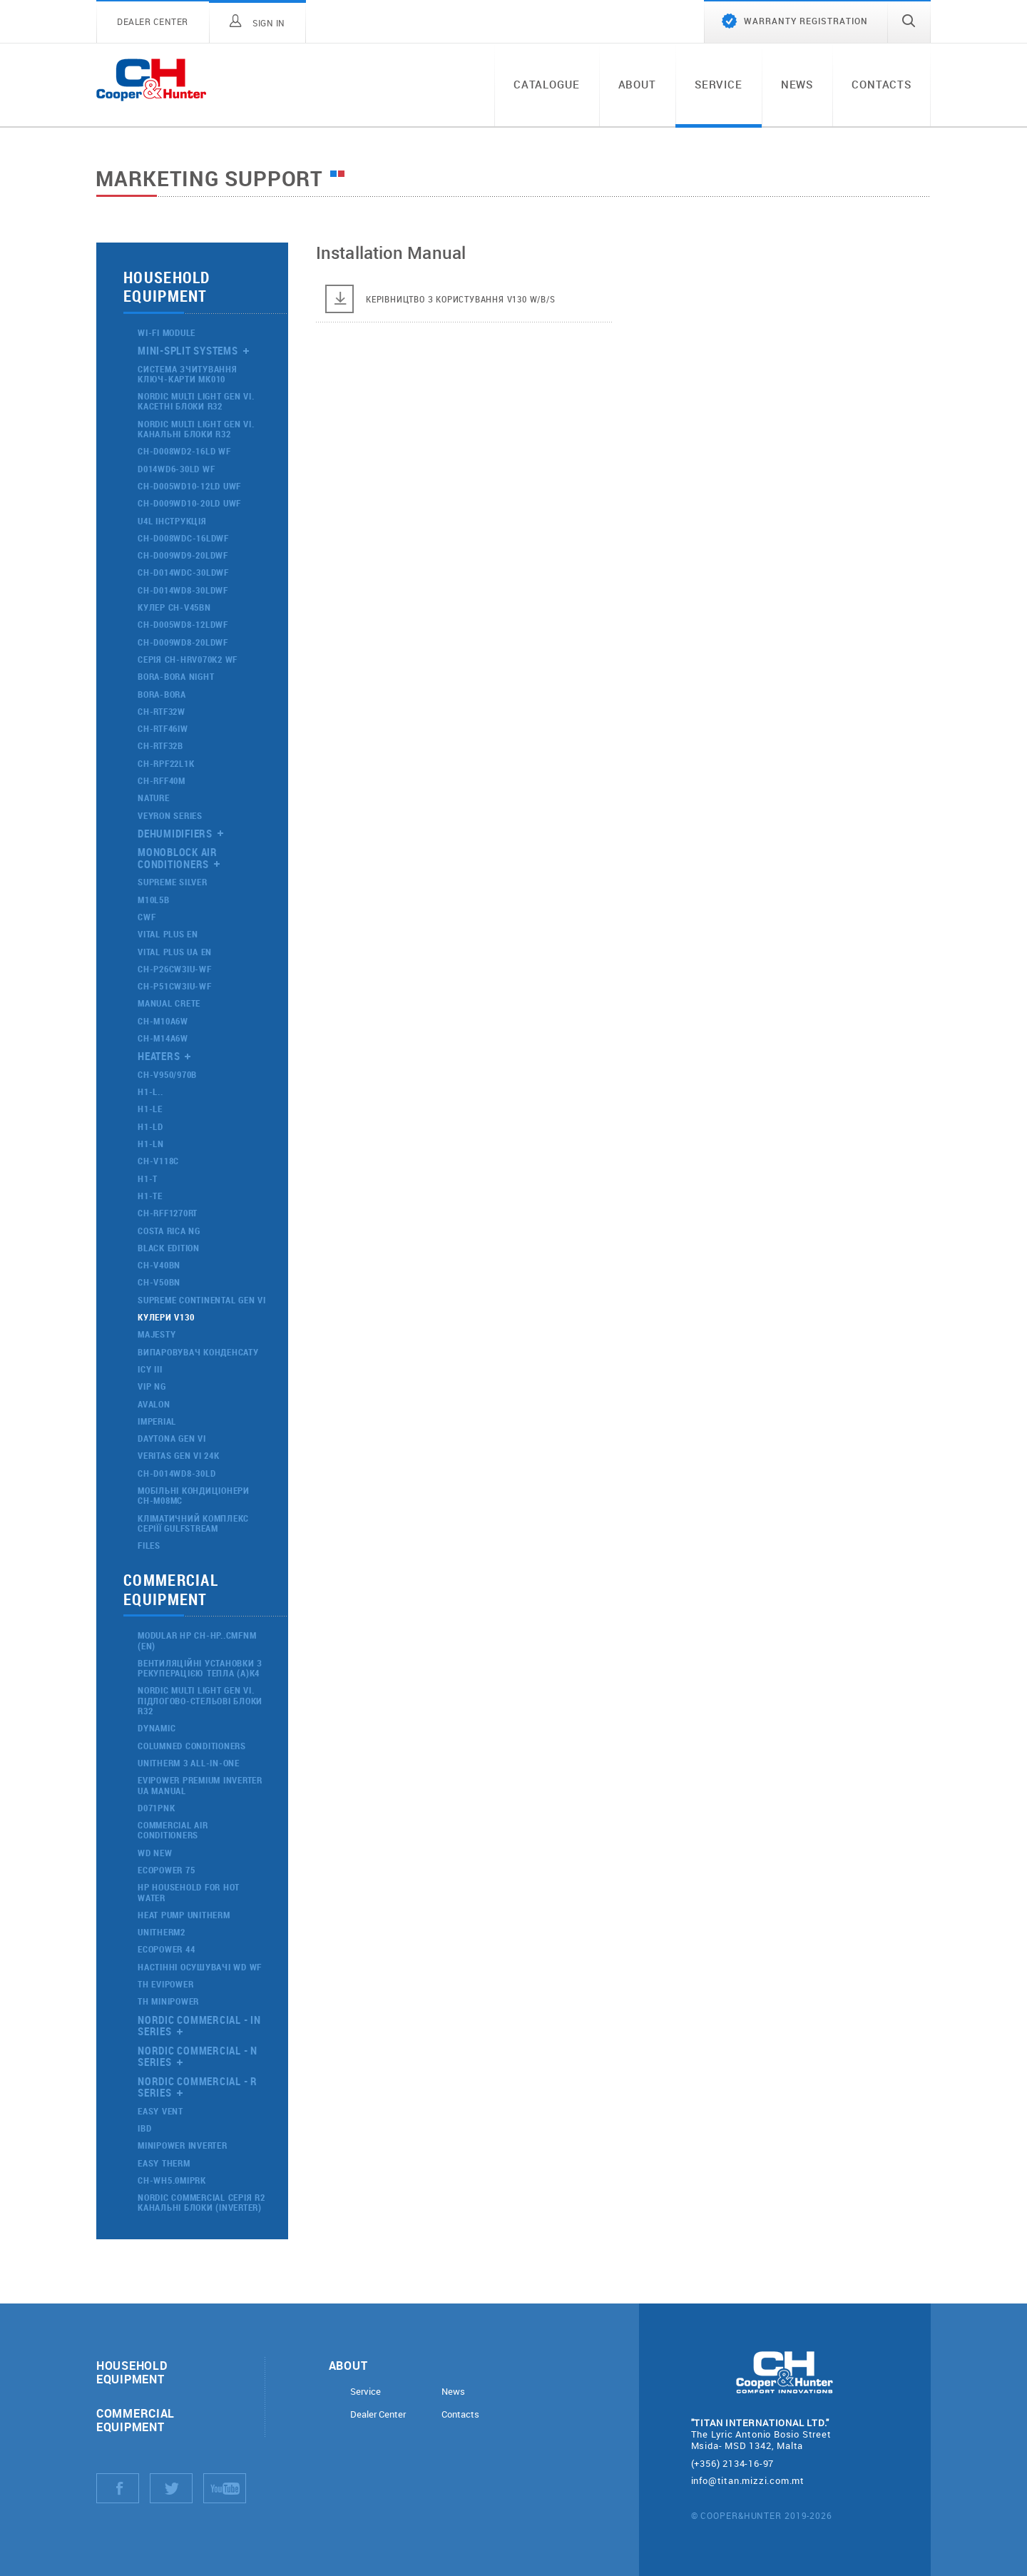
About (637, 84)
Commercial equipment (135, 2419)
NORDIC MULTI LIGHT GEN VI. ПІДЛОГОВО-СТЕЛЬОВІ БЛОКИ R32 (200, 1700)
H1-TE (150, 1195)
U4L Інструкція (172, 520)
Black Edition (169, 1247)
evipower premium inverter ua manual (200, 1784)
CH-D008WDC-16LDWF (183, 537)
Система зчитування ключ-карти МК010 (187, 373)
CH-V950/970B (167, 1074)
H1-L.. (150, 1091)
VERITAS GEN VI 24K (179, 1455)
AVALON (154, 1404)
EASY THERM (164, 2163)
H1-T (148, 1178)
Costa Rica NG (169, 1230)
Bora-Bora (162, 694)
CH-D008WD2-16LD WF (184, 450)
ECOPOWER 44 (166, 1949)
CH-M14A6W (163, 1038)
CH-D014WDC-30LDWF (183, 572)
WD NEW (155, 1852)
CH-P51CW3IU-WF (175, 985)
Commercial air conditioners (173, 1829)
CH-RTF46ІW (163, 728)
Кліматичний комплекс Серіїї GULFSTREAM (193, 1523)
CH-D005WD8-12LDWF (183, 624)
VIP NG (152, 1386)
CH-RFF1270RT (168, 1212)
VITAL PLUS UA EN (175, 951)
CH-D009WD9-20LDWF (183, 555)
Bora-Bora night (176, 676)
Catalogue (547, 84)
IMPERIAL (157, 1421)
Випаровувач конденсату (198, 1351)
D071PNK (156, 1807)
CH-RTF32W (161, 711)
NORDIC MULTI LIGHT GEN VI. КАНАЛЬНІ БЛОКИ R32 (196, 428)
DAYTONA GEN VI (172, 1438)
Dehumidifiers (175, 833)
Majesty (156, 1334)
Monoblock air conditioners (179, 858)
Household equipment (131, 2372)
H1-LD (150, 1126)
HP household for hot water (189, 1891)
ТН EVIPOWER (165, 1983)
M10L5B (154, 899)
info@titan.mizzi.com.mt (747, 2480)
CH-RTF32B (160, 745)
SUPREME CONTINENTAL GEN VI (202, 1299)
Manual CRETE (169, 1003)
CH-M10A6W (163, 1020)
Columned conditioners (192, 1745)
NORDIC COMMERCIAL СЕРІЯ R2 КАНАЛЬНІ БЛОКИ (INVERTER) (201, 2202)
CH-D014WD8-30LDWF (183, 590)
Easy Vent (160, 2110)
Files (149, 1545)
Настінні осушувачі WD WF (200, 1966)
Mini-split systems (188, 350)
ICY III (150, 1369)
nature (154, 797)
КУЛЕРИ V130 (166, 1316)
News (797, 84)
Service (718, 84)
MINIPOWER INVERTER (183, 2145)
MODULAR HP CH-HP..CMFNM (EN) (197, 1640)
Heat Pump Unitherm (184, 1914)
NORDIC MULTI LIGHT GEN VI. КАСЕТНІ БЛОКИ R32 (196, 401)
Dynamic (156, 1727)
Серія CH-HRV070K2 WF (187, 659)
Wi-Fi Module (166, 332)
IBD (144, 2128)
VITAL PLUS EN (168, 933)
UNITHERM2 (161, 1931)
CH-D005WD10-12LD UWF (189, 485)
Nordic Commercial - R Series (197, 2087)
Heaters (159, 1056)
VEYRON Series (170, 815)
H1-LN (151, 1143)
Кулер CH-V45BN (174, 607)
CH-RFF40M (161, 780)
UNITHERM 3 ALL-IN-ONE (189, 1762)
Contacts (881, 84)
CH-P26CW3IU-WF (175, 968)
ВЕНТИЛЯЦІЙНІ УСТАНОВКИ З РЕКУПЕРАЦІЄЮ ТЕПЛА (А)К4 (200, 1667)
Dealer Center (378, 2414)
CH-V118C (158, 1160)
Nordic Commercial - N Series (197, 2056)
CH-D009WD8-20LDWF (183, 642)
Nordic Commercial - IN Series (199, 2025)
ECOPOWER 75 (166, 1869)
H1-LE (150, 1108)
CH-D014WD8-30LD (176, 1473)
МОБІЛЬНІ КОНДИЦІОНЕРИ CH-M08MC (194, 1495)
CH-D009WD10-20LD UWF (189, 503)
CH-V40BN (159, 1264)
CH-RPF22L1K (166, 763)
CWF (146, 916)
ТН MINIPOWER (168, 2001)
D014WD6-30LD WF (176, 468)
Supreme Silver (173, 881)
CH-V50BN (159, 1282)
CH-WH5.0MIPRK (172, 2180)
